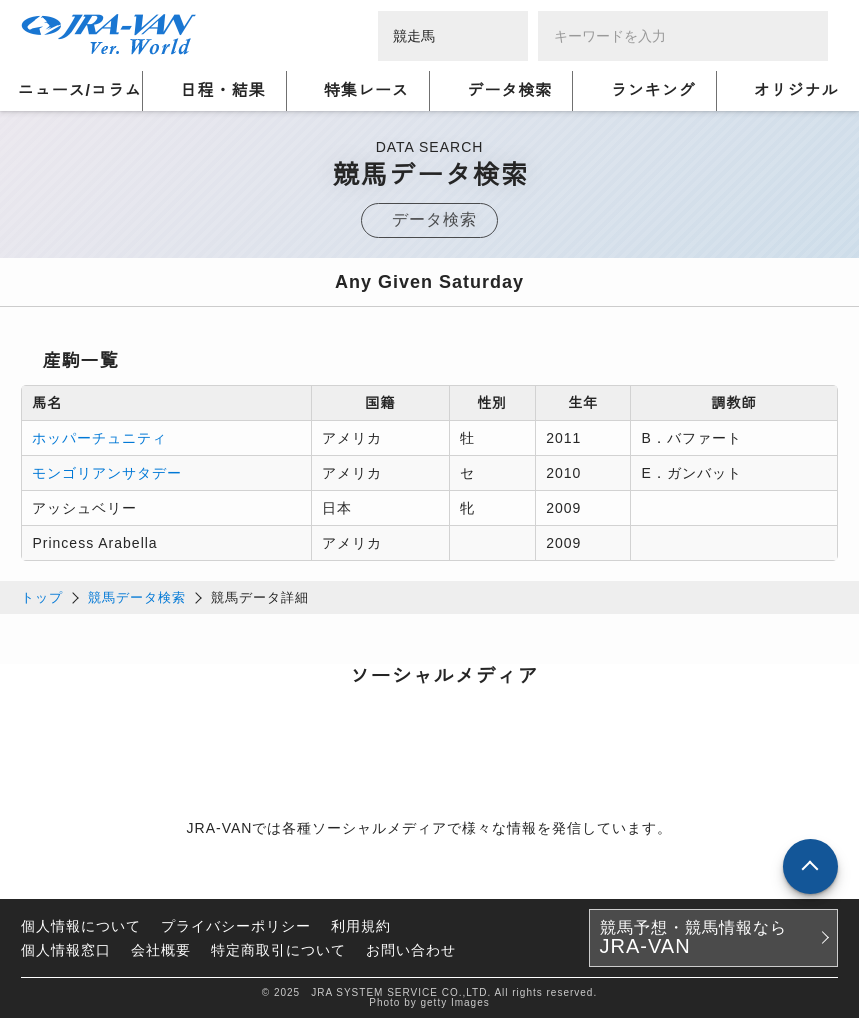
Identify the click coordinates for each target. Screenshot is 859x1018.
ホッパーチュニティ (99, 438)
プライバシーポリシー (236, 926)
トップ (42, 597)
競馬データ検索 (137, 597)
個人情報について (81, 926)
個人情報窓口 (66, 950)
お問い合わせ (411, 950)
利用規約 (361, 926)
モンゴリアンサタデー (107, 473)
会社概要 (161, 950)
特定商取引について (278, 950)
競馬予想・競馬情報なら (693, 938)
